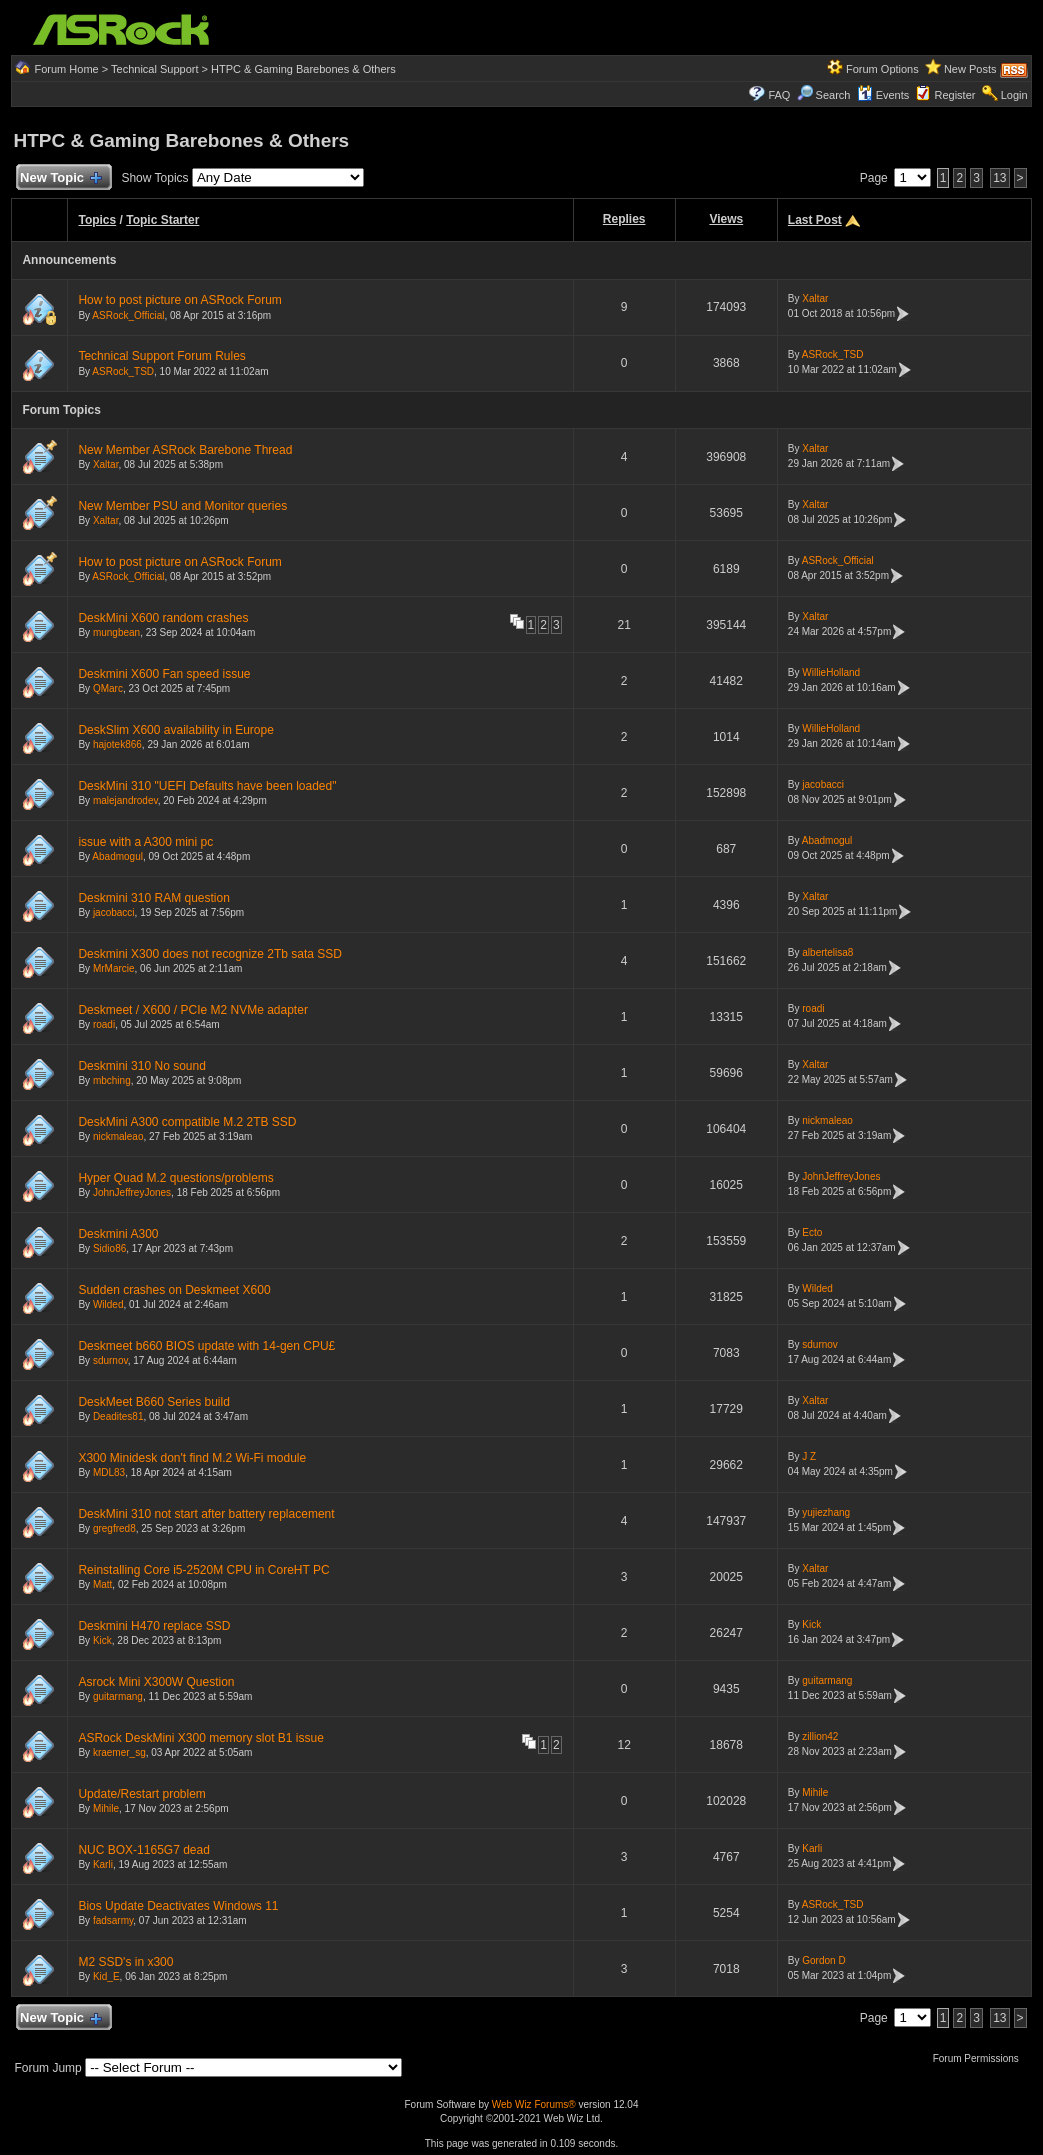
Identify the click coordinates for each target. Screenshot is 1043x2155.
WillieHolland (831, 672)
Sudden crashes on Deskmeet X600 (174, 1290)
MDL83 (109, 1472)
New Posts (970, 69)
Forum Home (67, 69)
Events (883, 95)
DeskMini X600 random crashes (163, 618)
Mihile (106, 1808)
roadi (104, 1024)
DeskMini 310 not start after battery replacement (206, 1514)
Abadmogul (117, 856)
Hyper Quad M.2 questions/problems (175, 1178)
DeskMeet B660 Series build (153, 1402)
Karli (103, 1864)
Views (726, 219)
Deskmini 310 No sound (141, 1066)
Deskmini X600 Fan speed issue (164, 674)
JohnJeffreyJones (132, 1192)
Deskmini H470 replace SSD (154, 1626)
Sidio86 (109, 1248)
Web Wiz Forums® (534, 2104)
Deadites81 (118, 1416)
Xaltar (815, 298)
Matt (102, 1584)
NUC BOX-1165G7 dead (143, 1850)
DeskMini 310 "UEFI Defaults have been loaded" (207, 786)
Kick (102, 1640)
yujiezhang (826, 1512)
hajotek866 (117, 744)
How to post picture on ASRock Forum (179, 300)
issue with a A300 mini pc (145, 842)
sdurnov (110, 1360)
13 (999, 178)
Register (954, 95)
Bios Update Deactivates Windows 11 (178, 1906)
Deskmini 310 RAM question (153, 898)
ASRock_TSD (123, 371)
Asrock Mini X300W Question (156, 1682)
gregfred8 (114, 1528)
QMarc (108, 688)
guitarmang (118, 1696)
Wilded (108, 1304)
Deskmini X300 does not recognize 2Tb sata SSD (209, 954)
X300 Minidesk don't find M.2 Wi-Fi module (192, 1458)
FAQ (779, 95)
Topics (97, 220)
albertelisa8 (827, 952)
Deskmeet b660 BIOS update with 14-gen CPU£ (206, 1346)
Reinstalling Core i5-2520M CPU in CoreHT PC (203, 1570)
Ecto (812, 1232)
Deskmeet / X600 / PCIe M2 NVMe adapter (192, 1010)
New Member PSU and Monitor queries (182, 506)
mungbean (116, 632)
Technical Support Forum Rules (161, 356)
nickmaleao (118, 1136)
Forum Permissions (981, 2058)
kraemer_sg (119, 1752)
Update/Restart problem (141, 1794)
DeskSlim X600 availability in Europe (175, 730)
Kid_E (106, 1976)
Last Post (815, 220)
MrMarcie (114, 968)
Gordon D (823, 1960)
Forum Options (882, 69)
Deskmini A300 (118, 1234)
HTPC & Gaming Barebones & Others (303, 69)
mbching (112, 1080)
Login (1014, 95)
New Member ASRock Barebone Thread (185, 450)
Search (833, 95)
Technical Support (154, 69)
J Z (809, 1456)
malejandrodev (125, 800)
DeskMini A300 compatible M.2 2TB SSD (187, 1122)
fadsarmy (113, 1920)
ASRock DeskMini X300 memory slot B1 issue (200, 1738)
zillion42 (820, 1736)
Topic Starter (162, 220)
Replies (624, 219)
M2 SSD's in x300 (125, 1962)
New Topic (59, 178)
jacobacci (823, 784)
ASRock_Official (128, 315)
